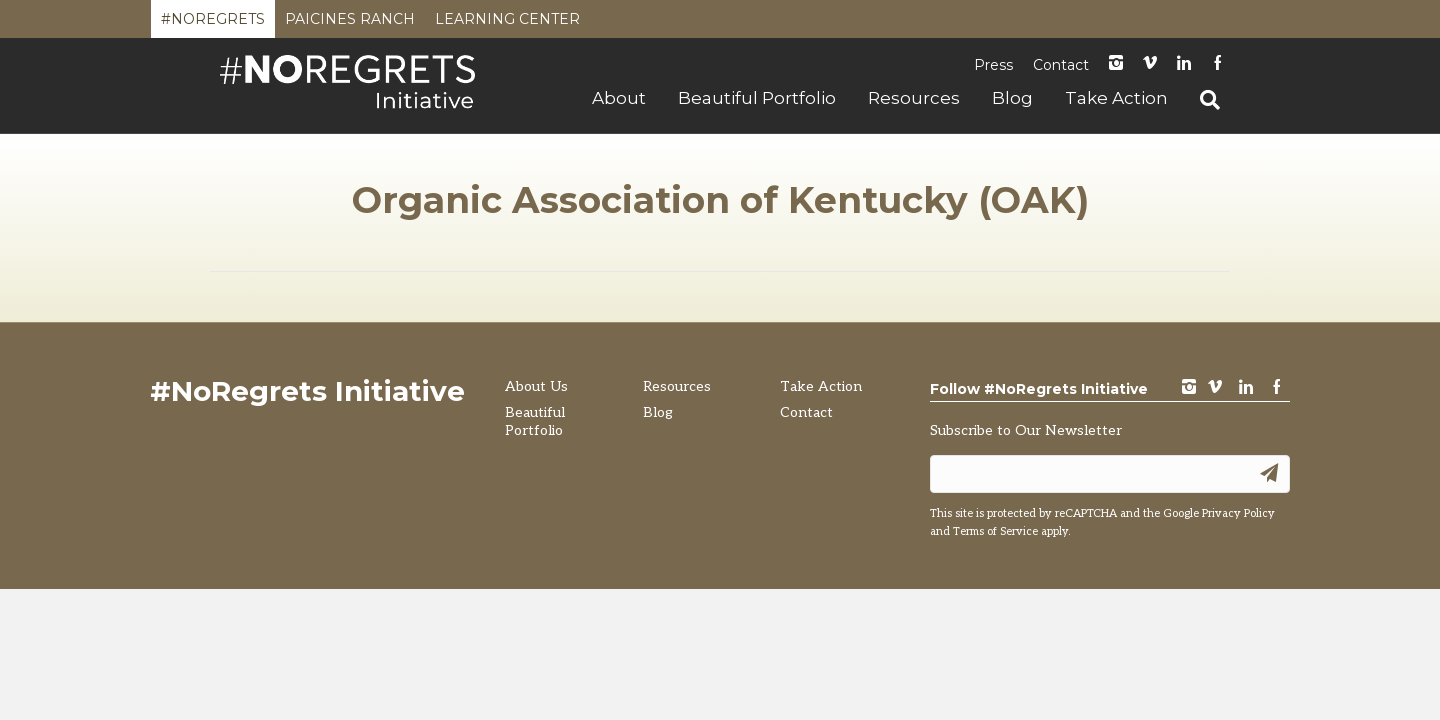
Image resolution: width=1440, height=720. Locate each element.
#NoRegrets (213, 24)
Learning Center (507, 24)
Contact (1061, 65)
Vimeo (1150, 64)
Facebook (1218, 64)
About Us (536, 386)
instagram (1116, 64)
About (619, 98)
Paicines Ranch (350, 24)
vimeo (1215, 388)
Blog (1012, 98)
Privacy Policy (1238, 513)
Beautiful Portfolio (757, 98)
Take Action (1116, 98)
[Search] (1202, 100)
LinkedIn (1184, 64)
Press (993, 65)
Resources (914, 98)
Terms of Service (995, 531)
